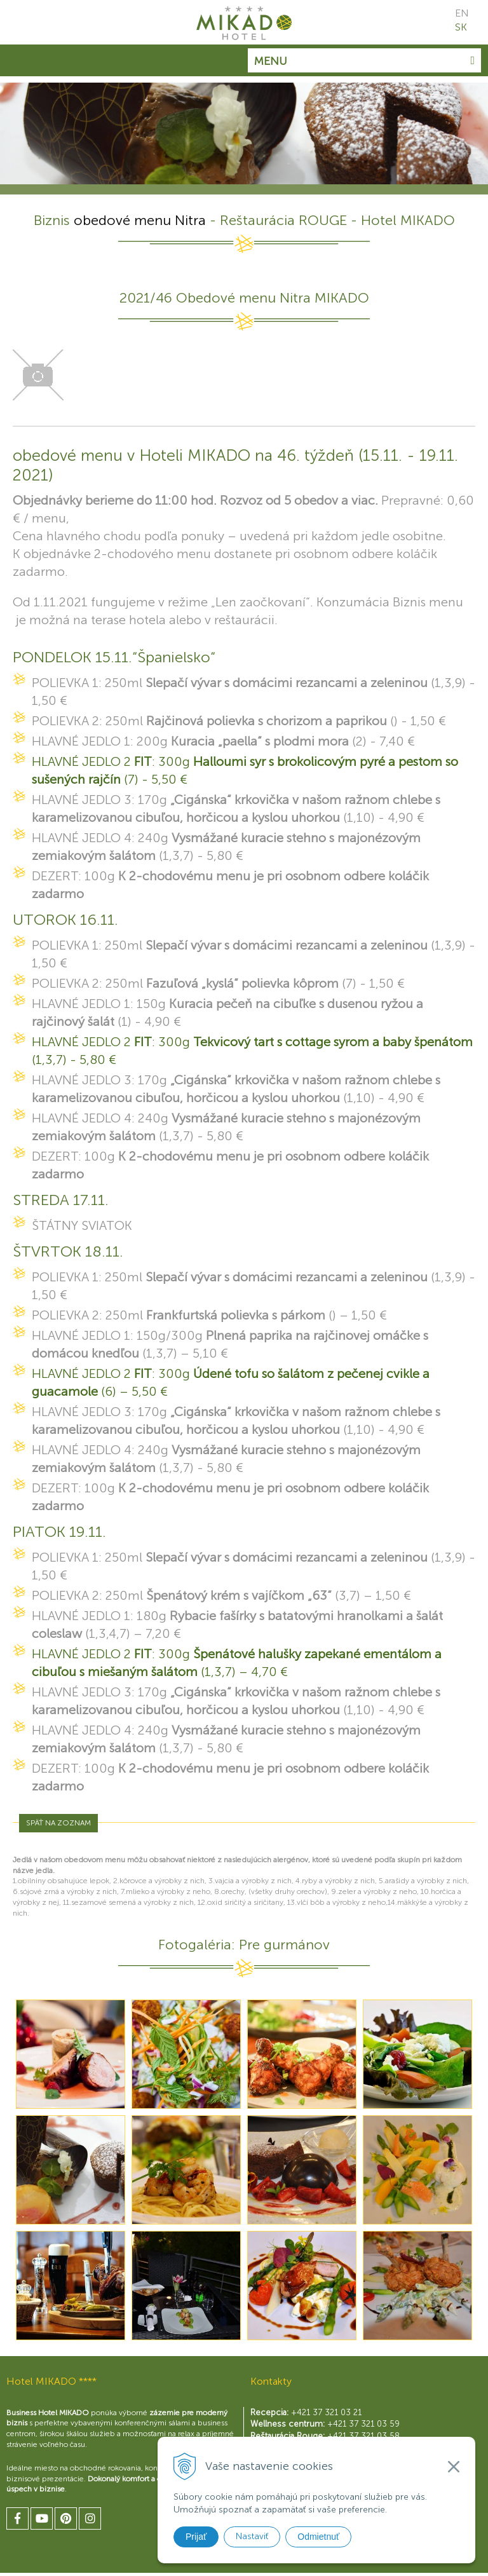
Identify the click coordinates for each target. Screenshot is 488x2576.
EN (462, 13)
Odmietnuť (318, 2537)
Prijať (196, 2537)
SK (461, 27)
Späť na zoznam (58, 1822)
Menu (364, 61)
